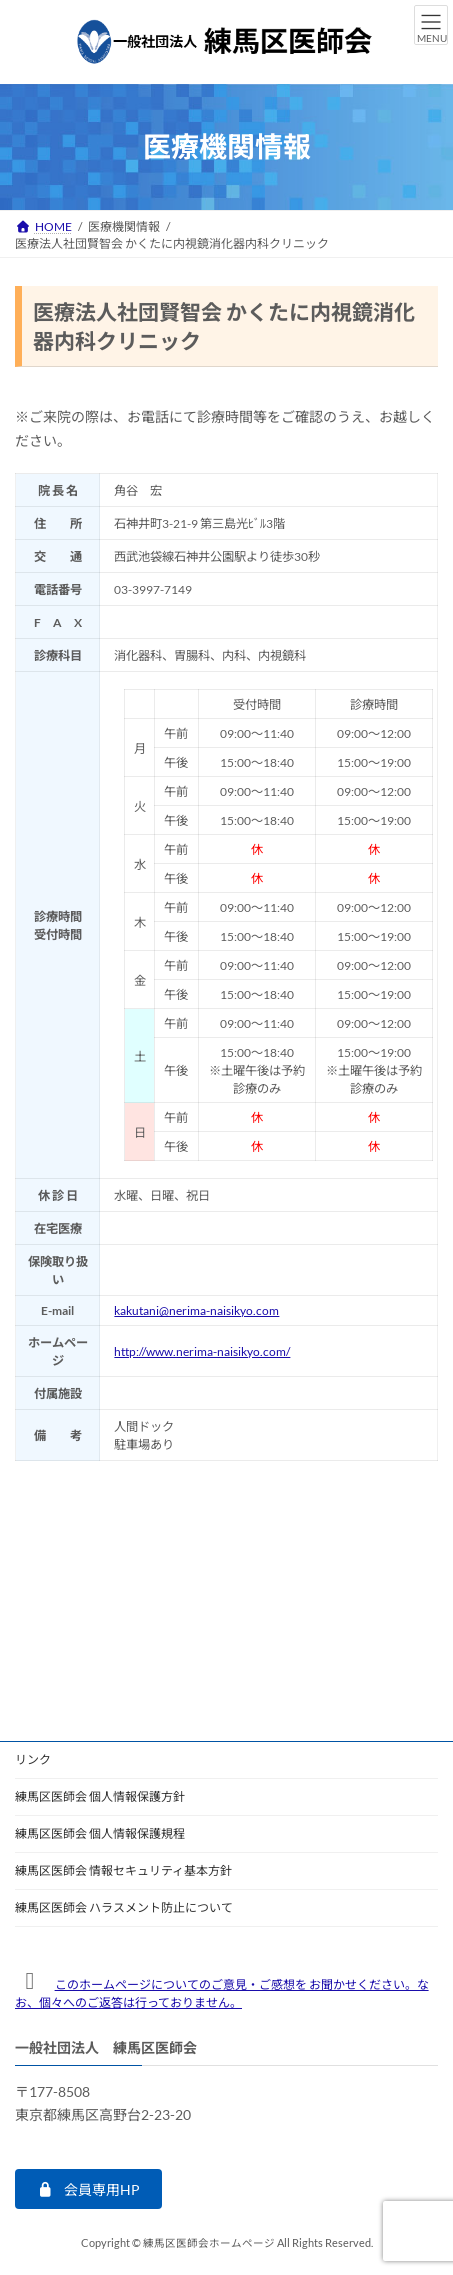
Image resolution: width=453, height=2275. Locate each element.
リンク (33, 1759)
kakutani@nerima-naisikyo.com (196, 1310)
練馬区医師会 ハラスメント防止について (124, 1907)
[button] (88, 2190)
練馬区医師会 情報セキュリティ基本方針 (123, 1870)
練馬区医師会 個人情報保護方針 (100, 1796)
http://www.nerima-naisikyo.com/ (202, 1351)
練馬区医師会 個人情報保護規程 (100, 1833)
